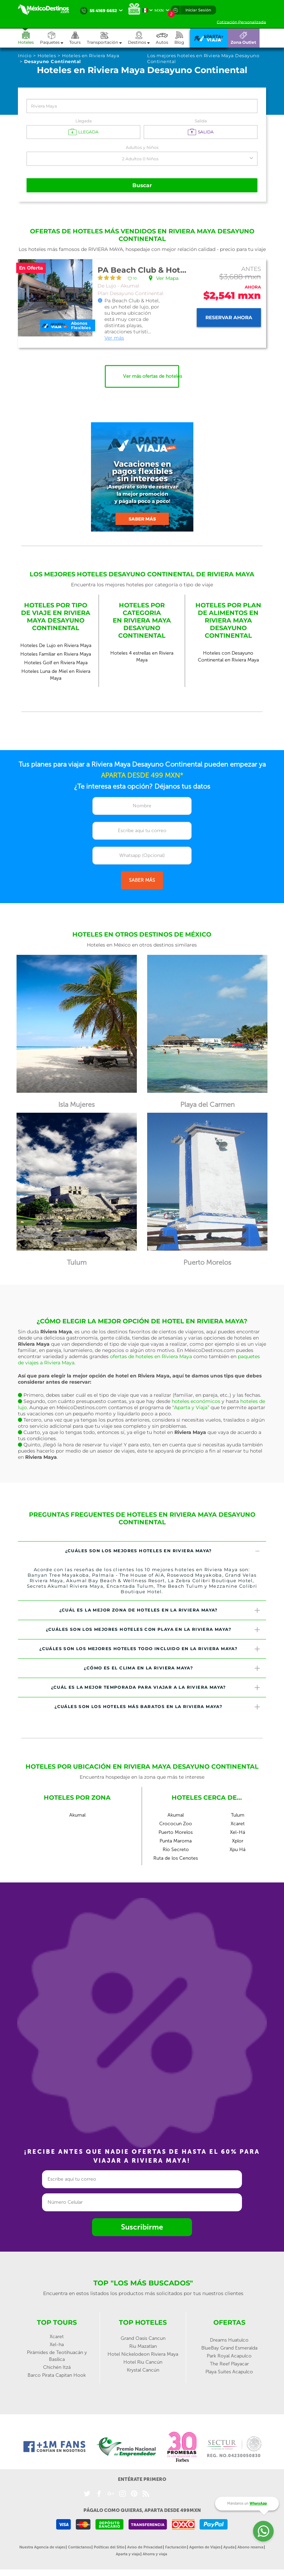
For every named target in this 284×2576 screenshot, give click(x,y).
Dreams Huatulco (229, 2340)
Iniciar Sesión (198, 10)
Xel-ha (57, 2344)
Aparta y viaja (128, 2554)
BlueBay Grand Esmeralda (229, 2348)
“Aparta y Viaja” (190, 1407)
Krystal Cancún (143, 2370)
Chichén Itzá (57, 2367)
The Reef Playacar (229, 2363)
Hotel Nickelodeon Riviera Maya (143, 2354)
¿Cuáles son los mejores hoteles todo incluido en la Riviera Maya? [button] (150, 1648)
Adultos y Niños (142, 147)
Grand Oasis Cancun (143, 2338)
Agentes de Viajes (205, 2547)
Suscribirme (142, 2226)
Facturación (175, 2547)
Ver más (114, 337)
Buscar (142, 185)
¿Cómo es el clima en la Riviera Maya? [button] (172, 1668)
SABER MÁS (142, 880)
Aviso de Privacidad (144, 2547)
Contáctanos (79, 2547)
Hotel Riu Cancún (142, 2362)
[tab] (142, 1550)
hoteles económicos (196, 1401)
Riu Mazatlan (143, 2346)
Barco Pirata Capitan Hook (57, 2375)
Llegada (83, 120)
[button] (107, 38)
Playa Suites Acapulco (229, 2371)
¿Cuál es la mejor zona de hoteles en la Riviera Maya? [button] (160, 1610)
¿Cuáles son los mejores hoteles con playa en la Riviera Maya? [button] (153, 1629)
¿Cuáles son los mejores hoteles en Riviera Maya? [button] (163, 1550)
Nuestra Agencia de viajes (42, 2547)
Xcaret (57, 2336)
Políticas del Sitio (109, 2547)
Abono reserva (250, 2547)
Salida (201, 120)
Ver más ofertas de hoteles (151, 376)
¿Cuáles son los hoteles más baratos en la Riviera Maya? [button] (157, 1706)
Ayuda (229, 2547)
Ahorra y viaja (155, 2554)
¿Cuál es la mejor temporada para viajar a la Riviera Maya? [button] (156, 1687)
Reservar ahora (228, 317)
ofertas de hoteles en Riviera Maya (151, 1356)
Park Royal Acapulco (229, 2355)
